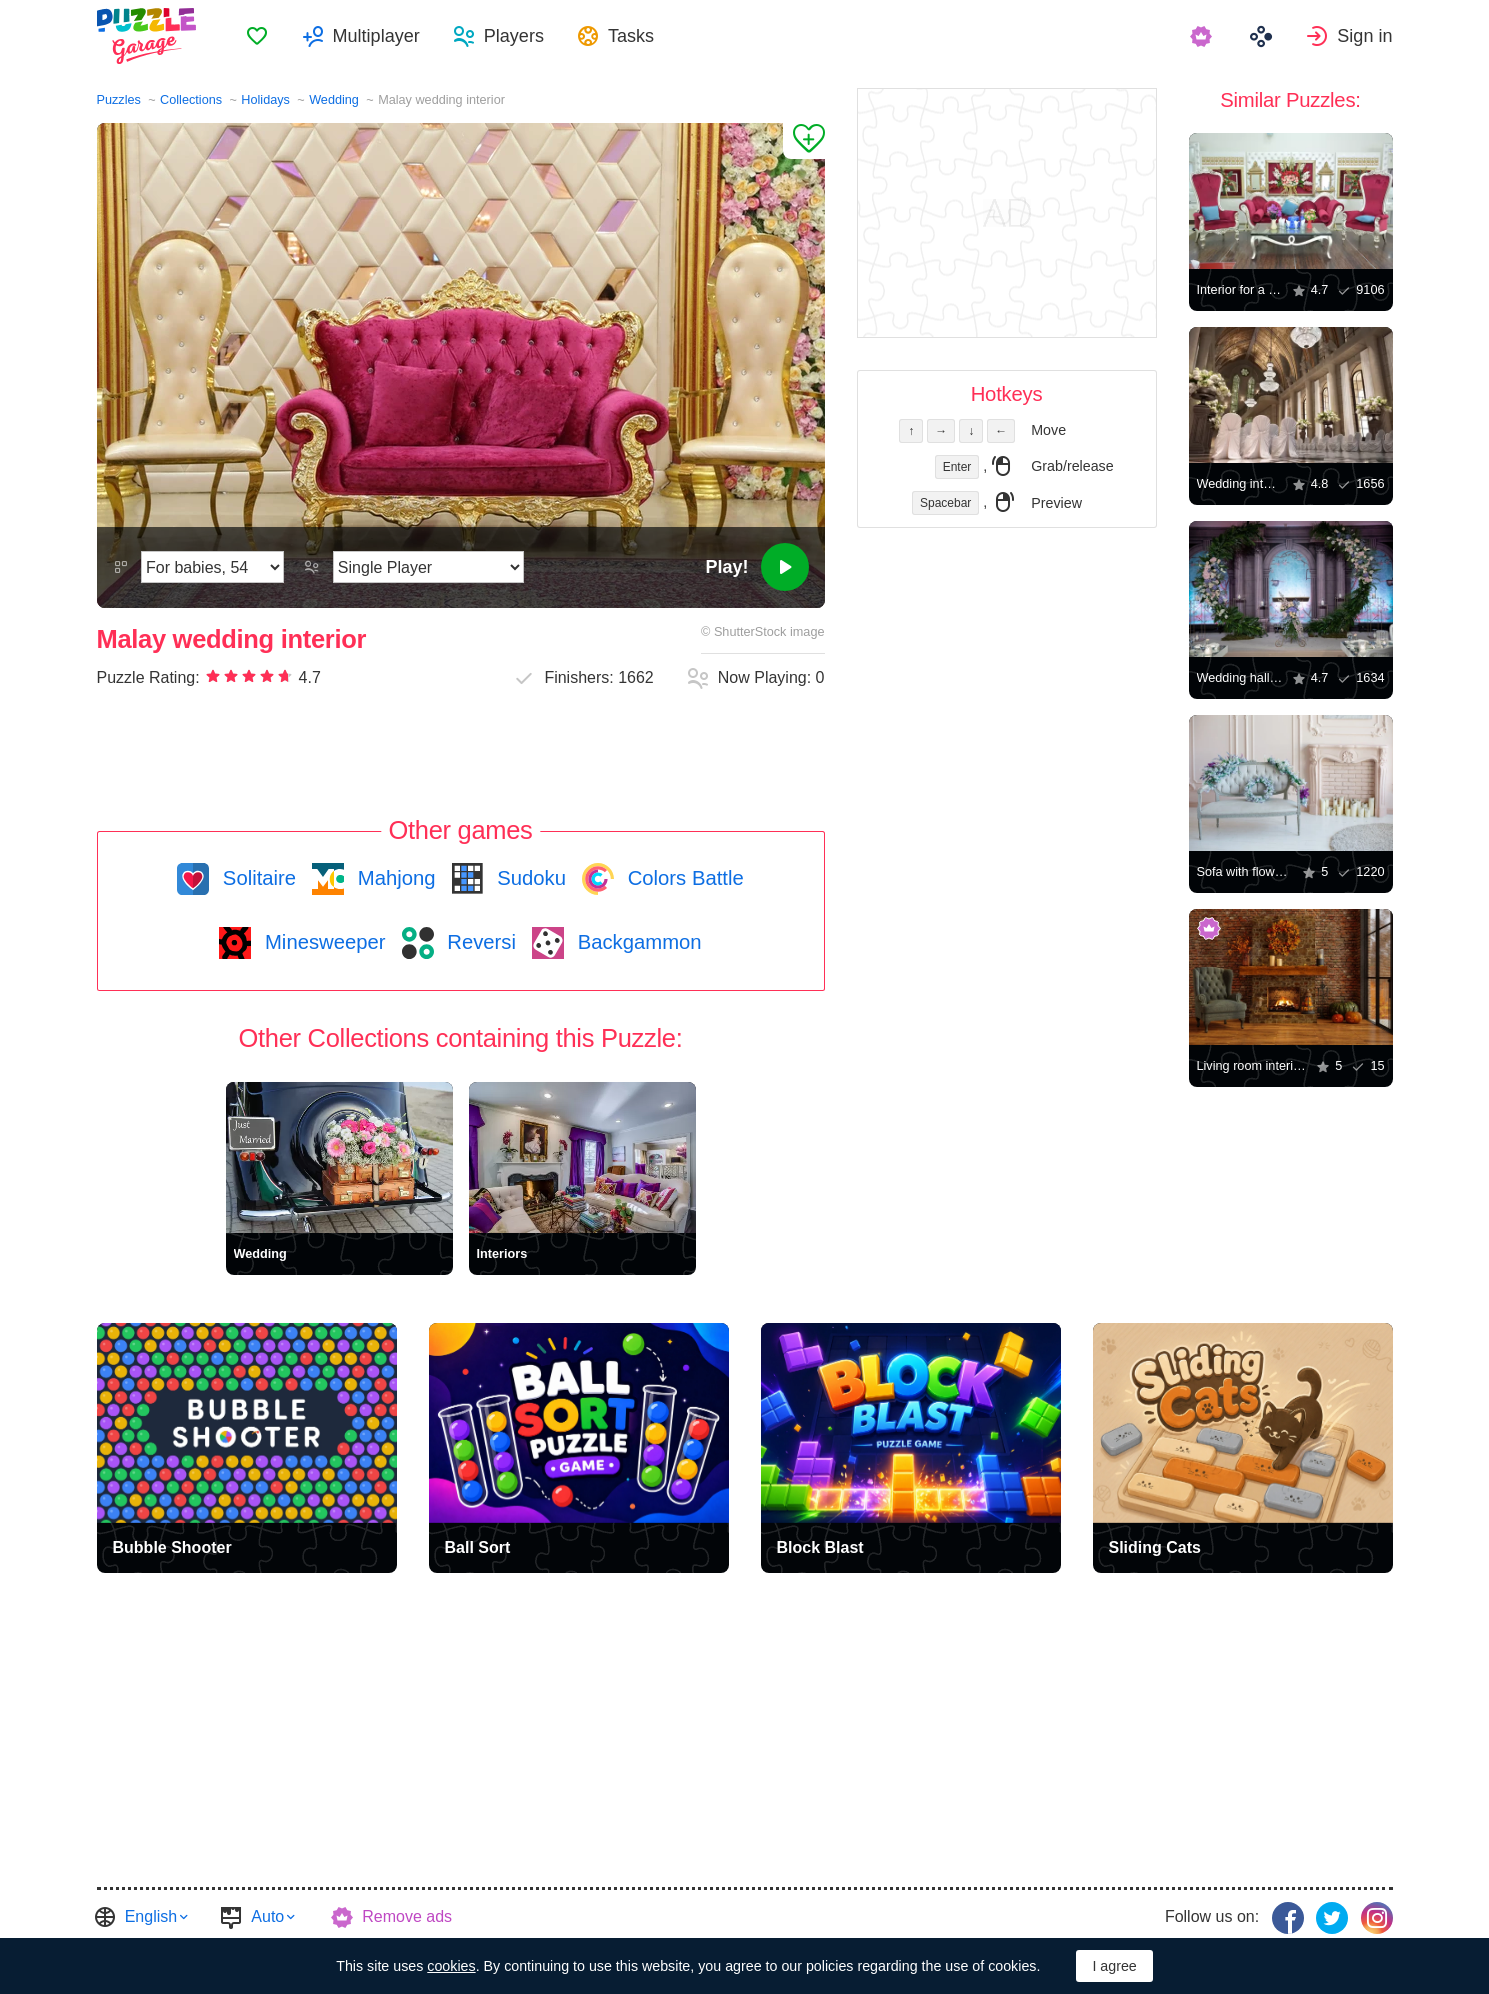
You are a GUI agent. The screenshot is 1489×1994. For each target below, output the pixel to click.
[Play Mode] (428, 567)
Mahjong (393, 878)
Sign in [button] (1364, 36)
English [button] (151, 1916)
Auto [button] (267, 1916)
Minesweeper (322, 942)
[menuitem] (257, 36)
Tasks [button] (631, 36)
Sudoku (529, 878)
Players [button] (514, 36)
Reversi (479, 942)
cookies (451, 1966)
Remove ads (407, 1916)
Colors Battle (683, 878)
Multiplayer (376, 36)
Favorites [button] (257, 36)
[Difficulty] (212, 567)
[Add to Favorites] (804, 141)
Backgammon (637, 942)
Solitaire (256, 878)
